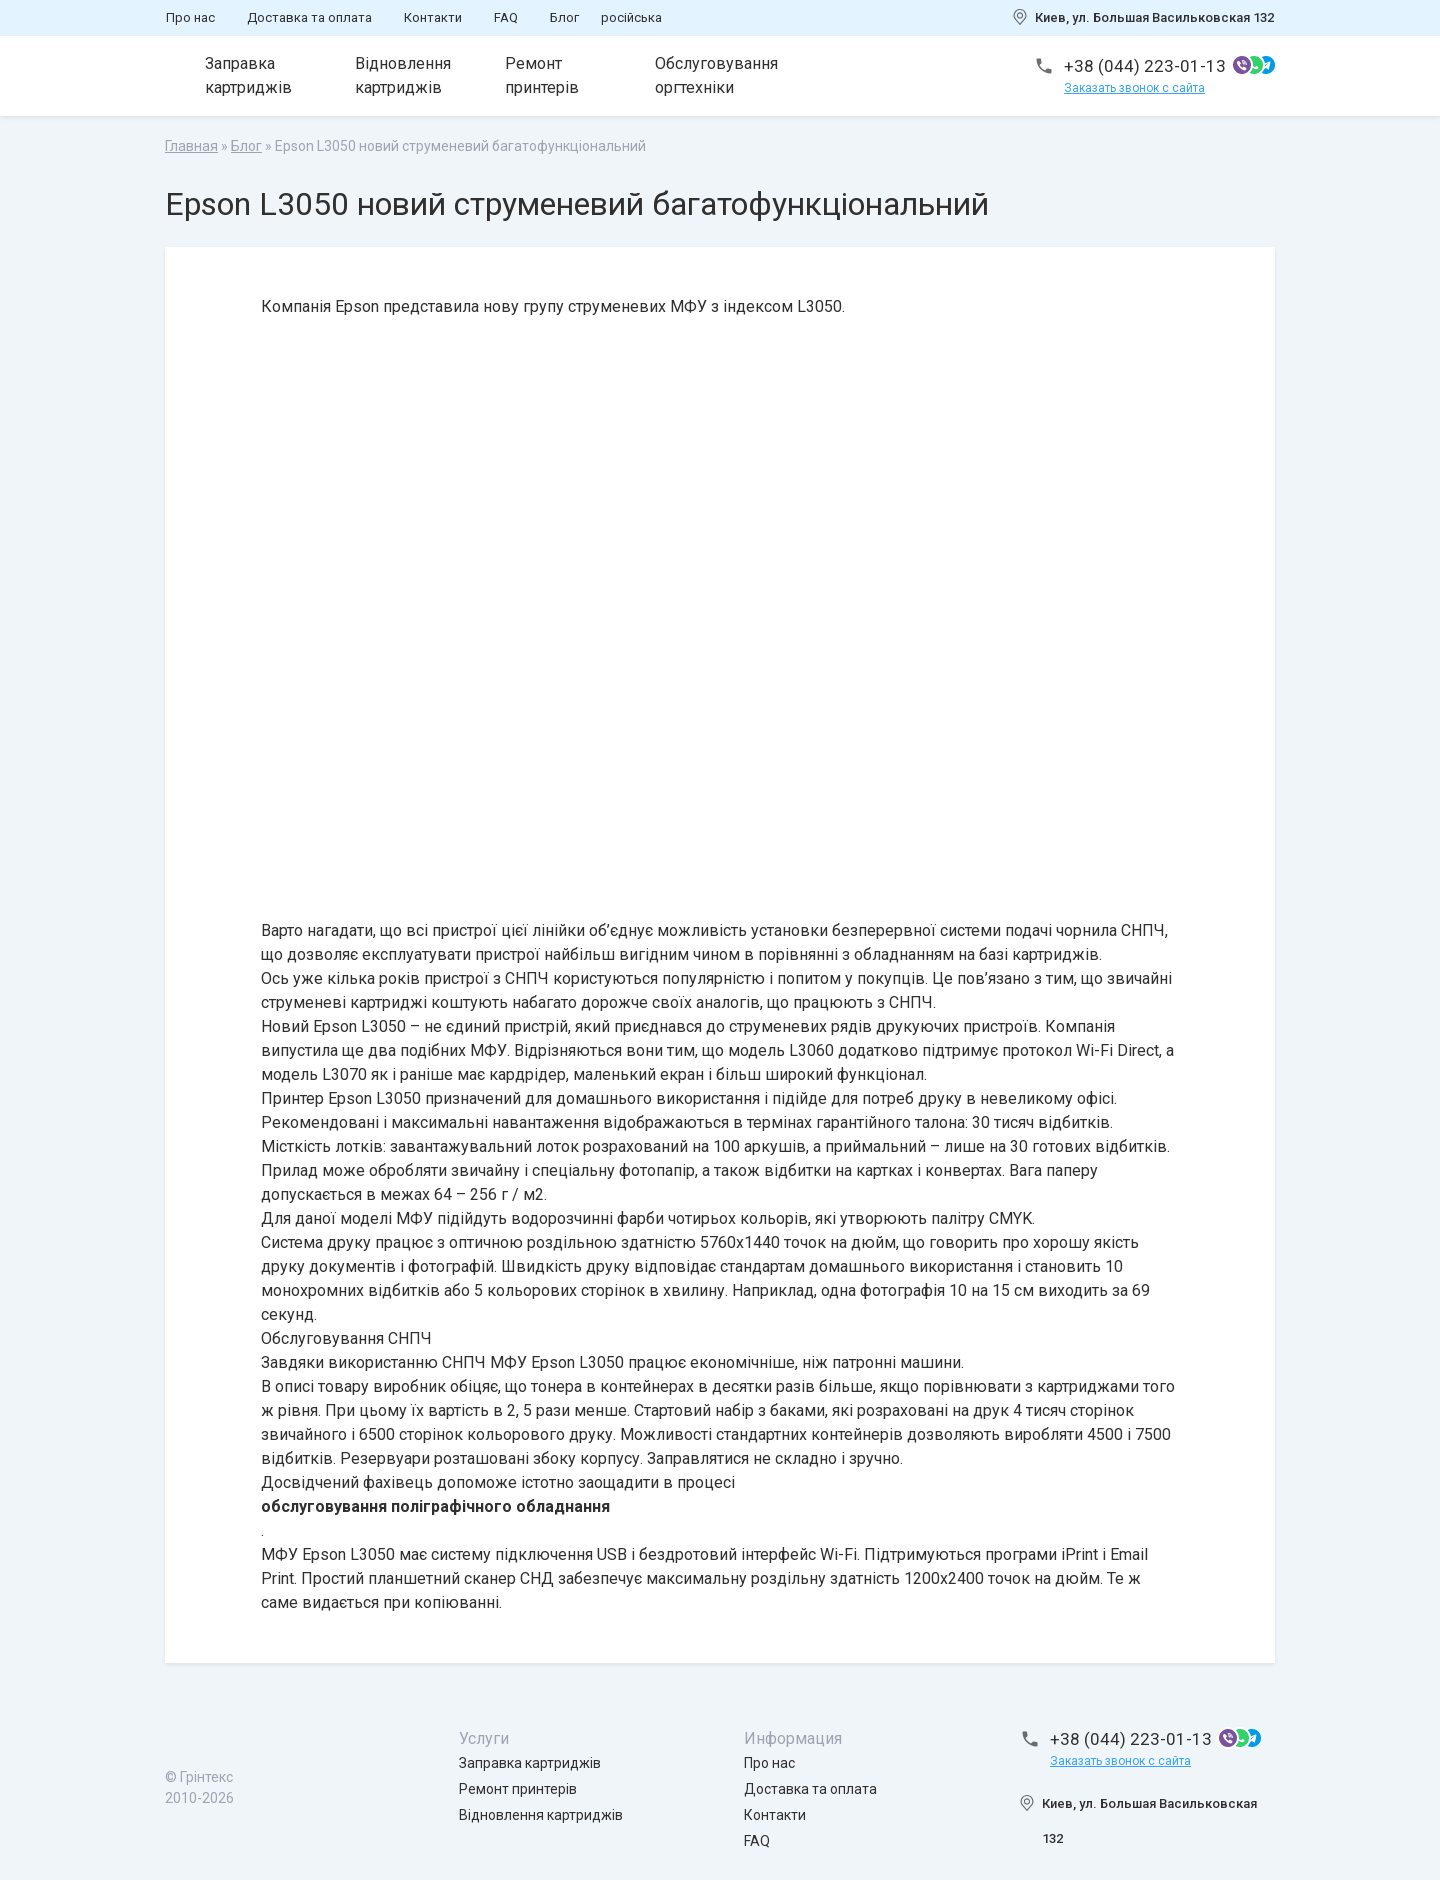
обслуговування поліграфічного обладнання (435, 1506)
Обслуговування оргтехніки (716, 75)
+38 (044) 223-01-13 (1145, 66)
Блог (564, 17)
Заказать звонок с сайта (1134, 88)
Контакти (433, 17)
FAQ (506, 17)
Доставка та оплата (309, 17)
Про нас (190, 17)
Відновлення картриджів (403, 75)
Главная (191, 146)
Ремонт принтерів (542, 75)
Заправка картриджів (248, 75)
